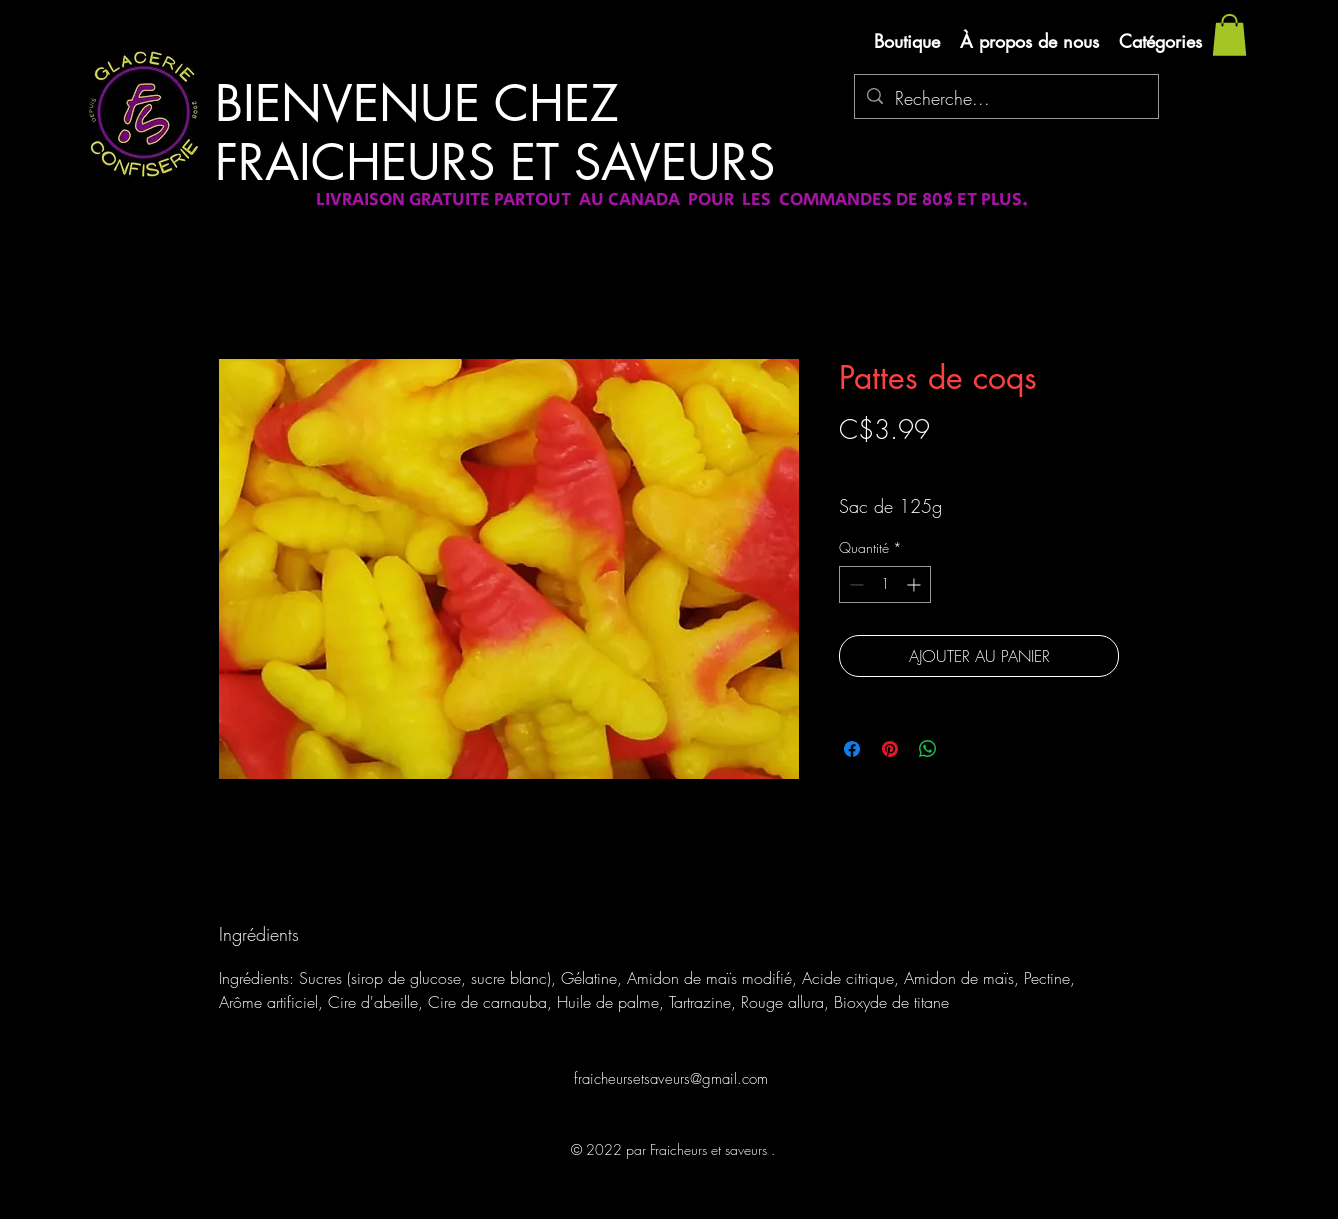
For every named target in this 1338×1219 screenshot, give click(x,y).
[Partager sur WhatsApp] (928, 749)
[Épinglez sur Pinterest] (890, 749)
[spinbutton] (885, 584)
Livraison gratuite (887, 464)
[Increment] (915, 584)
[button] (1229, 35)
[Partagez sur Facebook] (852, 749)
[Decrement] (854, 584)
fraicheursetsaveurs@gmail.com (671, 1079)
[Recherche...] (1005, 99)
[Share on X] (966, 749)
